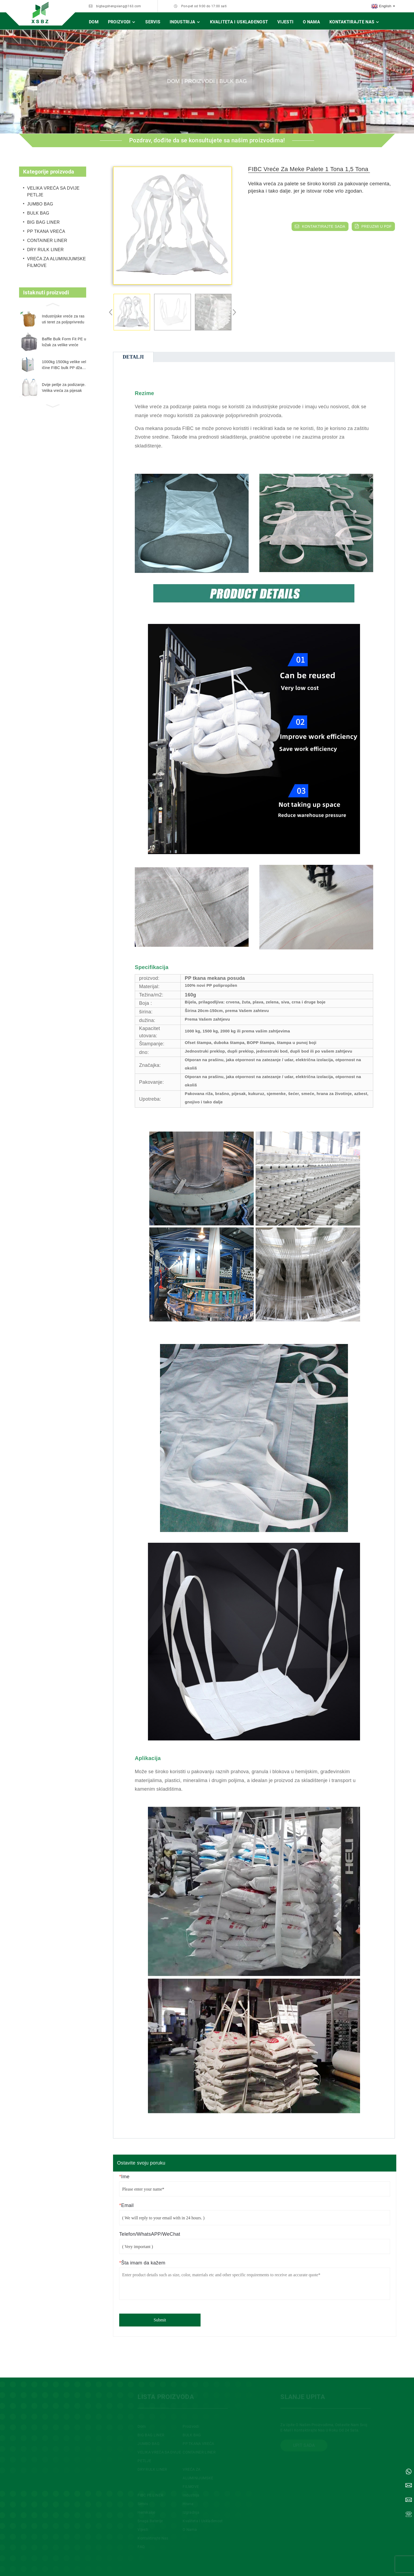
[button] (52, 304)
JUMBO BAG (40, 204)
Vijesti (285, 21)
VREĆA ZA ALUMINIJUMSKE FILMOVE (56, 262)
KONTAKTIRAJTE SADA (323, 226)
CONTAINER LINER (47, 240)
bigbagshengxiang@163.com (118, 6)
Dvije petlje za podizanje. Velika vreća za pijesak (64, 387)
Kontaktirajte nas (354, 21)
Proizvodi (122, 21)
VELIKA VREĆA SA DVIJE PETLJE (53, 191)
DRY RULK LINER (45, 249)
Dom (94, 21)
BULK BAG (233, 81)
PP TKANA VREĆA (46, 231)
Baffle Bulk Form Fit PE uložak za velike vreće (64, 342)
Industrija (185, 21)
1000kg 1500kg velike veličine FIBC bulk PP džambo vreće (64, 365)
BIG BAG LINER (43, 222)
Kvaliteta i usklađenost (239, 21)
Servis (152, 21)
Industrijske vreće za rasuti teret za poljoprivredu (63, 319)
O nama (311, 21)
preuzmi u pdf (376, 226)
